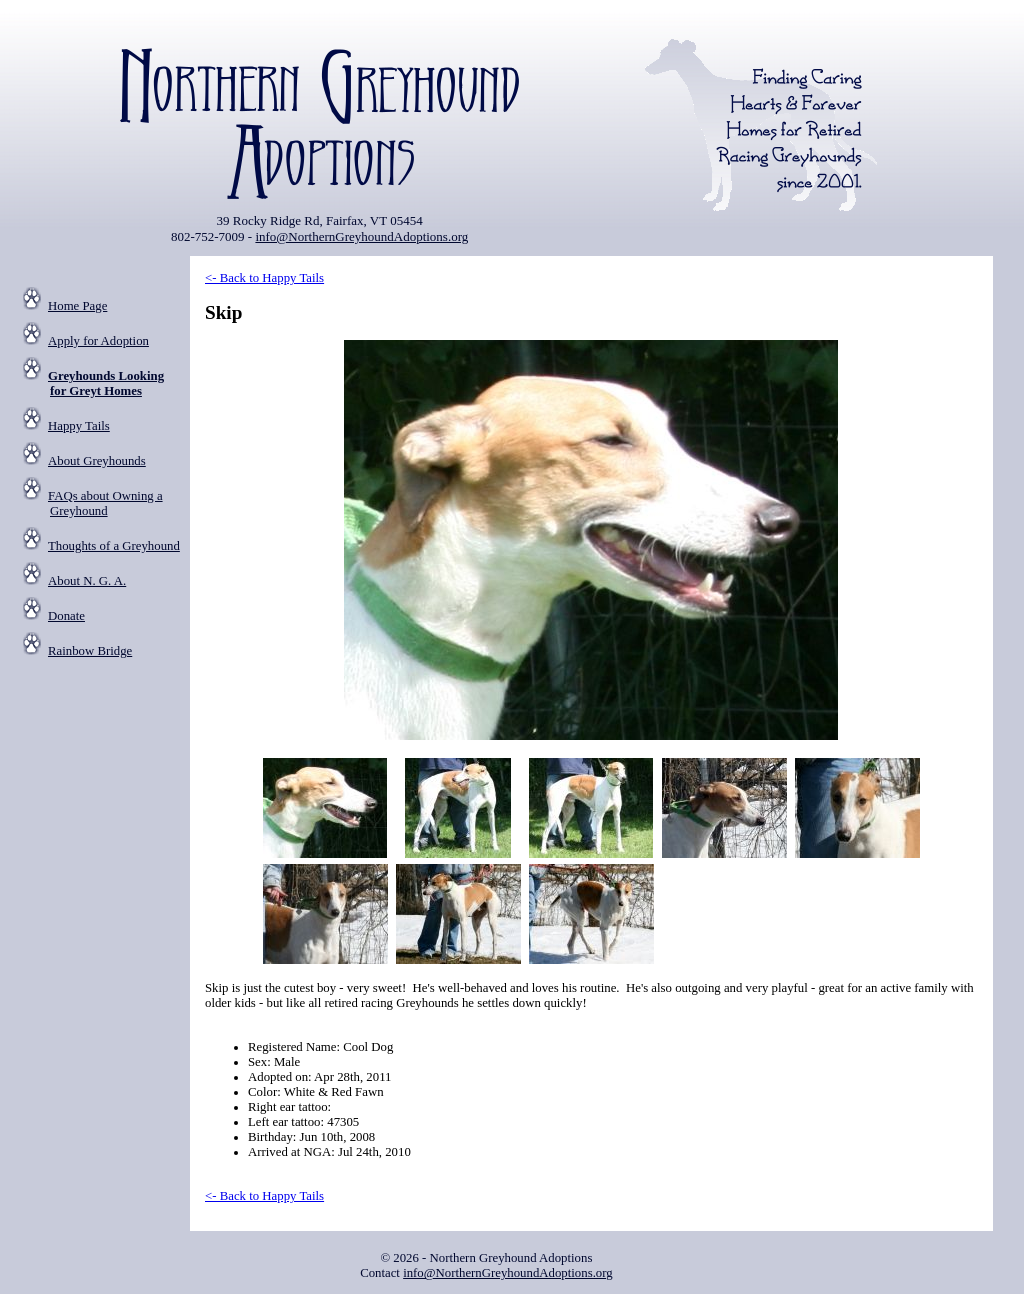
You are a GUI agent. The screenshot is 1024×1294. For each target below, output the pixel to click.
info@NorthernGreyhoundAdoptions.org (361, 236)
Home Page (77, 306)
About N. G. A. (87, 581)
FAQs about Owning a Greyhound (105, 503)
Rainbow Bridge (90, 651)
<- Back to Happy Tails (264, 278)
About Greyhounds (97, 461)
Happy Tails (79, 426)
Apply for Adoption (98, 341)
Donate (66, 616)
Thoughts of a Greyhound (114, 546)
